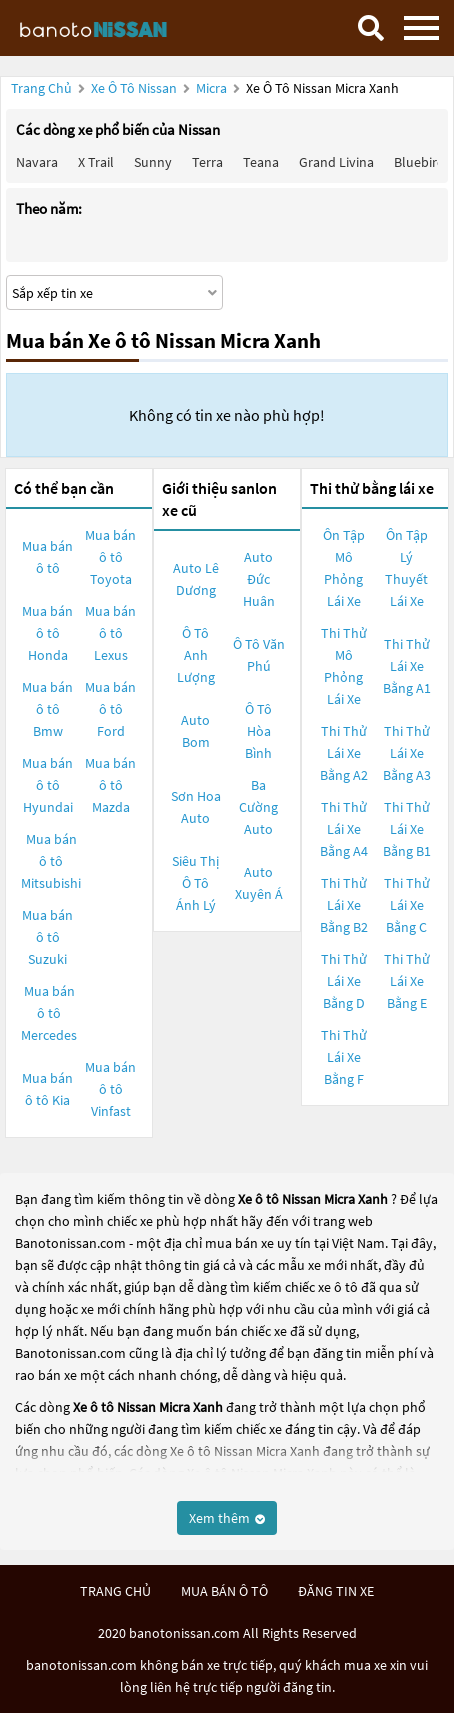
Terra (207, 162)
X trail (96, 162)
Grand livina (336, 162)
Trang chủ (41, 88)
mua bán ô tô (224, 1591)
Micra (213, 88)
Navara (37, 162)
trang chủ (115, 1591)
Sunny (153, 162)
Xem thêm (227, 1518)
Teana (261, 162)
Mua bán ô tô (47, 557)
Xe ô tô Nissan (134, 88)
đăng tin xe (336, 1591)
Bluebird (419, 162)
